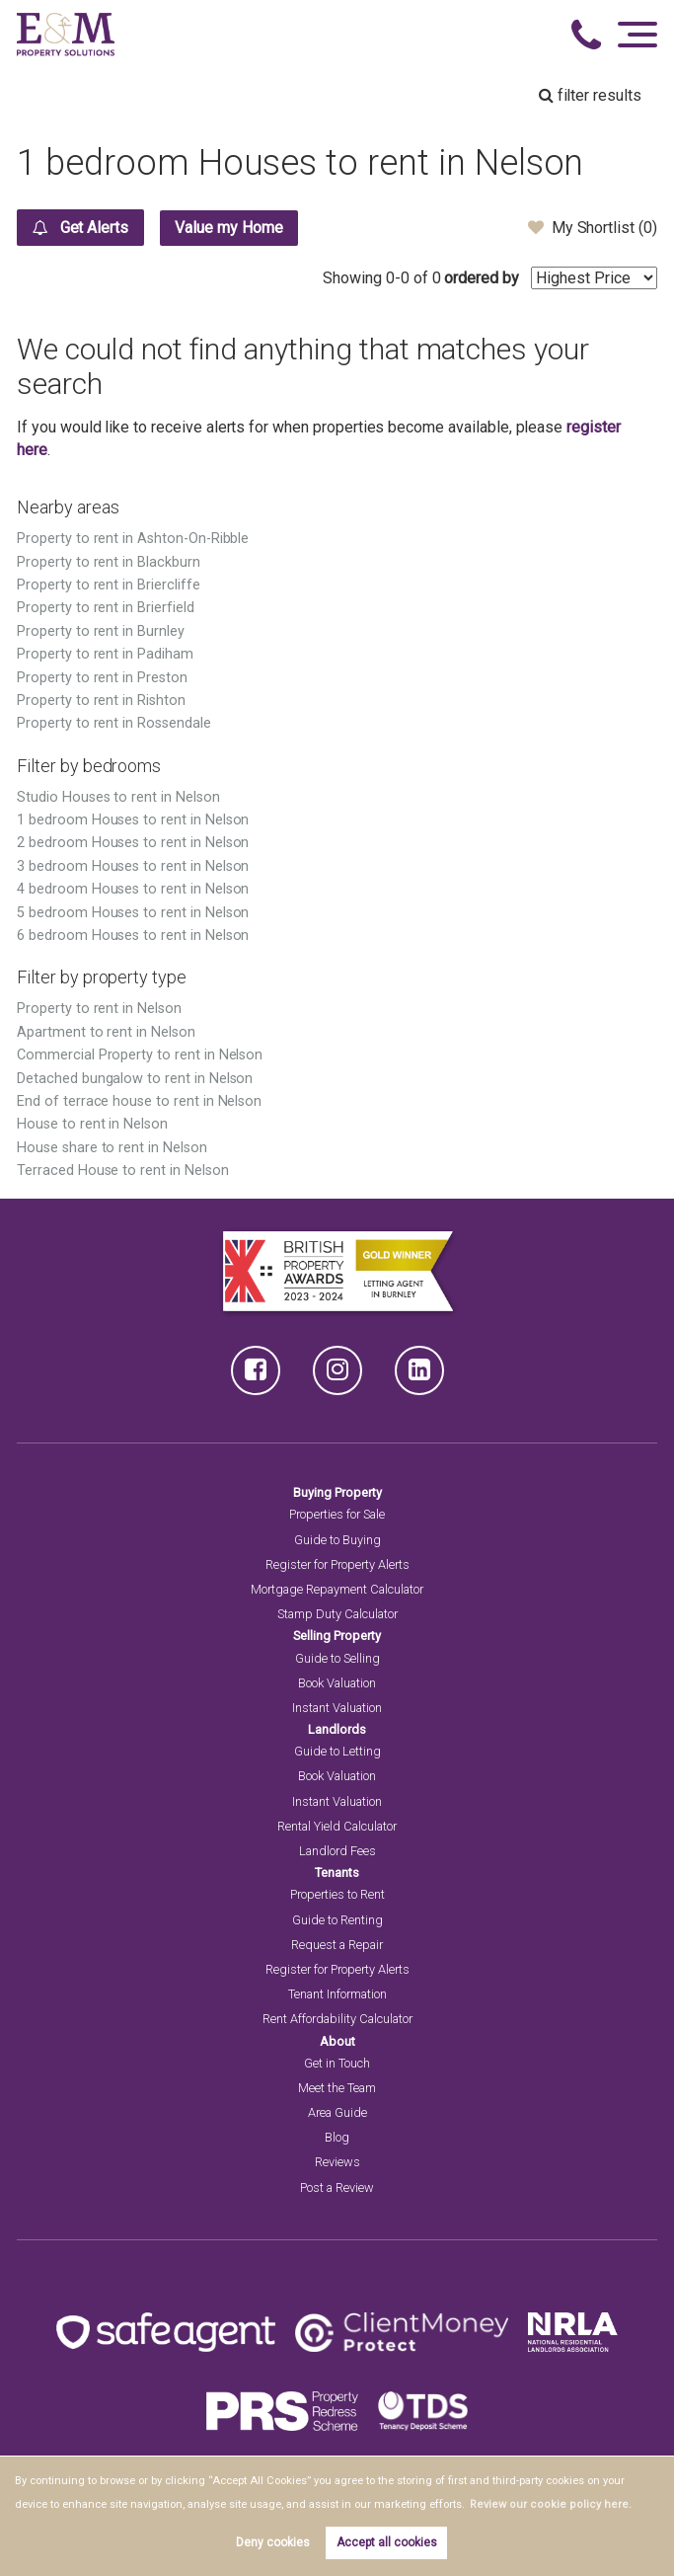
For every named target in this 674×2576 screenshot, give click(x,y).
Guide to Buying (337, 1539)
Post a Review (337, 2187)
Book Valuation (337, 1683)
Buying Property (337, 1492)
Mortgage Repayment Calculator (337, 1589)
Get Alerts (80, 227)
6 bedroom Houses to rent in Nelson (133, 935)
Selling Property (337, 1635)
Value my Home (230, 227)
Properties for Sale (337, 1514)
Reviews (337, 2161)
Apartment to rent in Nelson (106, 1032)
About (337, 2041)
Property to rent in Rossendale (114, 723)
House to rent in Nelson (92, 1124)
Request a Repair (337, 1944)
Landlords (337, 1729)
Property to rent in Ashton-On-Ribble (133, 538)
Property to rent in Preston (102, 677)
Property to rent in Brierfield (105, 607)
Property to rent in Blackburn (108, 562)
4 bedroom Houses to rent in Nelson (133, 889)
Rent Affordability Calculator (337, 2018)
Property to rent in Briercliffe (108, 585)
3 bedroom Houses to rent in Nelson (133, 866)
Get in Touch (337, 2063)
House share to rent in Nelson (112, 1147)
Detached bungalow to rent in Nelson (135, 1078)
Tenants (337, 1872)
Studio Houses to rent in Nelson (118, 797)
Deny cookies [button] (273, 2542)
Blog (337, 2137)
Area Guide (337, 2112)
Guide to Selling (337, 1658)
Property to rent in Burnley (101, 631)
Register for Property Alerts (337, 1564)
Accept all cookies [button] (387, 2542)
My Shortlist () (592, 227)
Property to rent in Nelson (99, 1008)
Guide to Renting (337, 1919)
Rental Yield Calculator (337, 1826)
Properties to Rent (337, 1894)
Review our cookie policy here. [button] (544, 2504)
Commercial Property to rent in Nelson (139, 1055)
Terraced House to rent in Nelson (122, 1170)
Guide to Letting (337, 1751)
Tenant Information (337, 1994)
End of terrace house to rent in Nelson (139, 1101)
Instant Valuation (337, 1707)
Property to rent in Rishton (101, 700)
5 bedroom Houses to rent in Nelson (133, 912)
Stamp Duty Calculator (337, 1613)
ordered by (481, 278)
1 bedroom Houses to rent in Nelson (133, 820)
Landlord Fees (337, 1850)
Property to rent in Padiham (105, 654)
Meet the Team (337, 2087)
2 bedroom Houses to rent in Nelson (133, 842)
